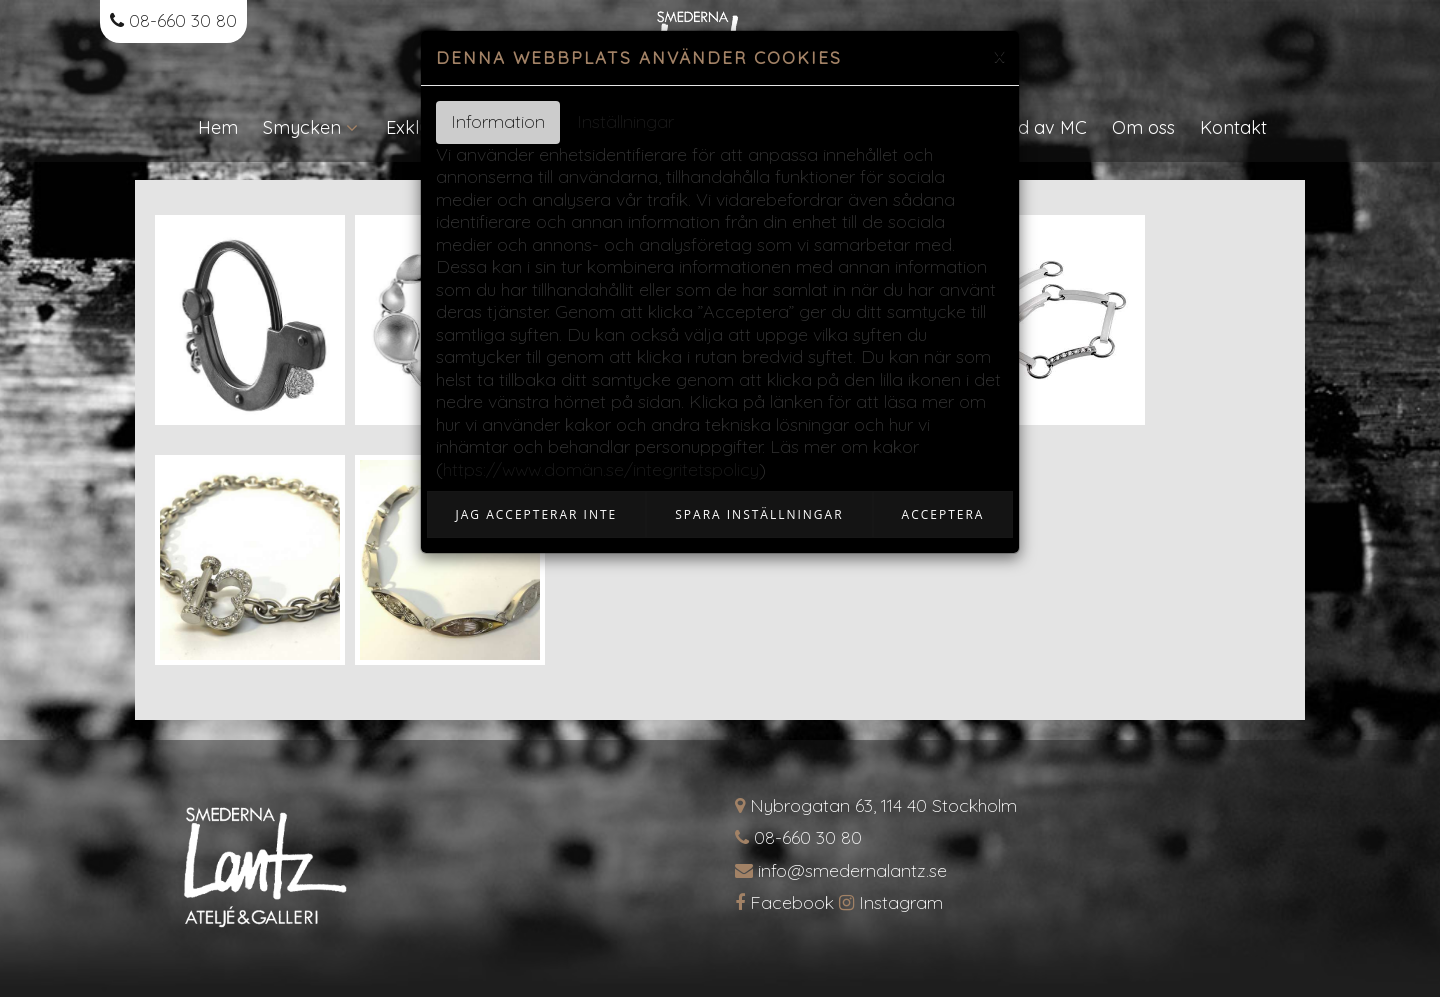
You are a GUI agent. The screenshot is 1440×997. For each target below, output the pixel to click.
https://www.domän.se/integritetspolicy (601, 469)
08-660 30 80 (173, 20)
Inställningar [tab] (625, 121)
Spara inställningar (759, 514)
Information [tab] (498, 121)
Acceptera (943, 514)
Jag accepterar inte (537, 514)
